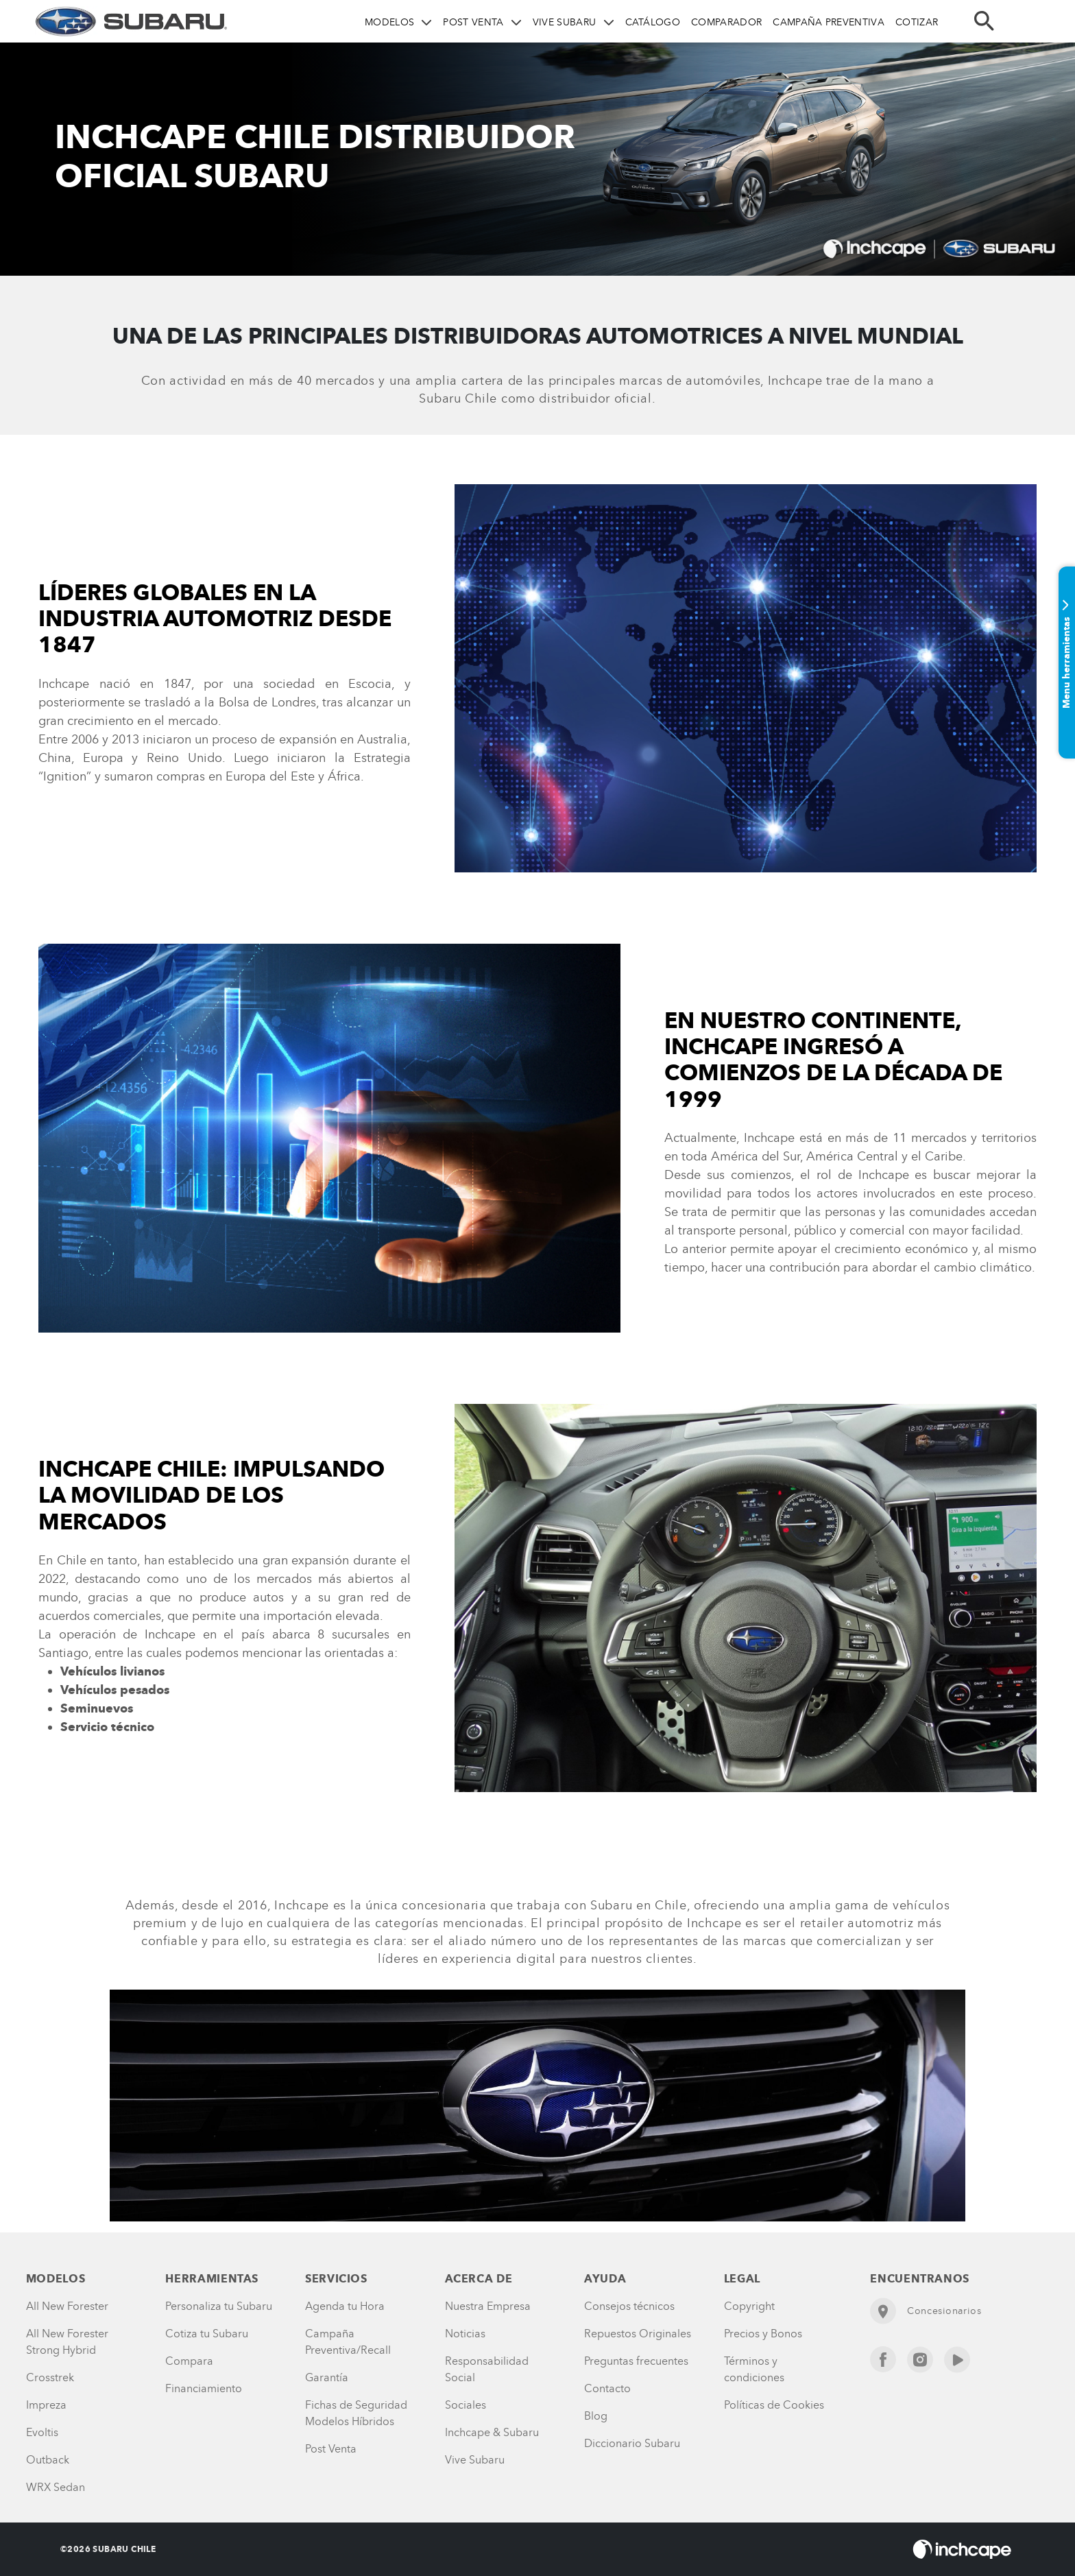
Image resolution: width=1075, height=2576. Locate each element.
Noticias (465, 2333)
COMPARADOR (726, 22)
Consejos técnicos (629, 2306)
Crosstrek (50, 2377)
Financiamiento (203, 2388)
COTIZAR (916, 22)
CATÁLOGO (653, 22)
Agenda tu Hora (345, 2306)
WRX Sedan (55, 2487)
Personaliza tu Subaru (218, 2306)
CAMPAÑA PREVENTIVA (828, 22)
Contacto (607, 2388)
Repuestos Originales (637, 2333)
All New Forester (67, 2306)
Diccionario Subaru (632, 2443)
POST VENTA (473, 22)
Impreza (46, 2404)
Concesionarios (925, 2311)
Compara (189, 2361)
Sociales (465, 2404)
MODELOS (389, 22)
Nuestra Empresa (488, 2306)
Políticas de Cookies (774, 2404)
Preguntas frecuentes (636, 2361)
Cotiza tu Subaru (206, 2333)
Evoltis (42, 2432)
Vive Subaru (475, 2459)
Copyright (749, 2306)
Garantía (326, 2377)
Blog (595, 2415)
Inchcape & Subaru (492, 2432)
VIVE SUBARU (564, 22)
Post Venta (331, 2448)
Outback (47, 2459)
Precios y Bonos (763, 2333)
